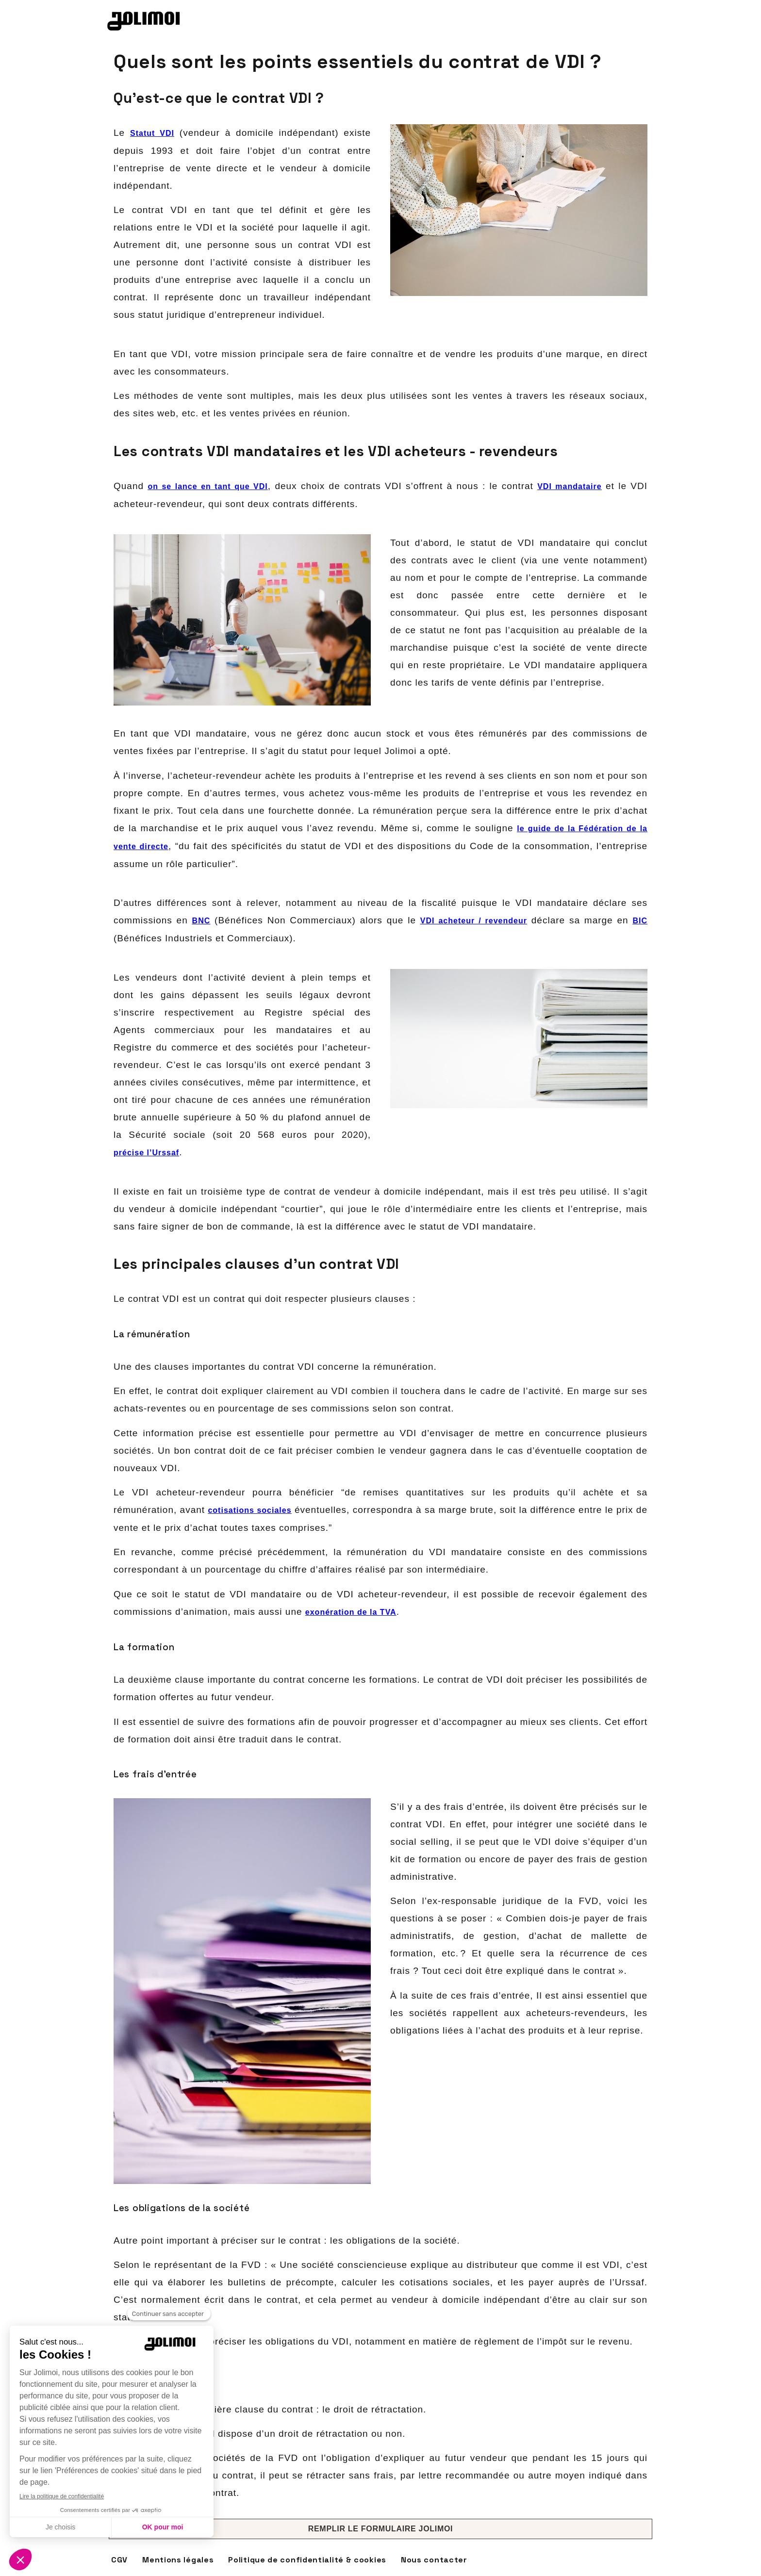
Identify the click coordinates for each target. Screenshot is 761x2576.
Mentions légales (178, 2560)
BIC (639, 921)
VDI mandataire (569, 486)
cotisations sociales (249, 1510)
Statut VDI (152, 133)
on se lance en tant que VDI (207, 486)
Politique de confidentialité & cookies (307, 2560)
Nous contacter (434, 2560)
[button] (380, 2529)
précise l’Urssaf (146, 1153)
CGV (119, 2560)
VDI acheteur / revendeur (473, 921)
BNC (201, 921)
